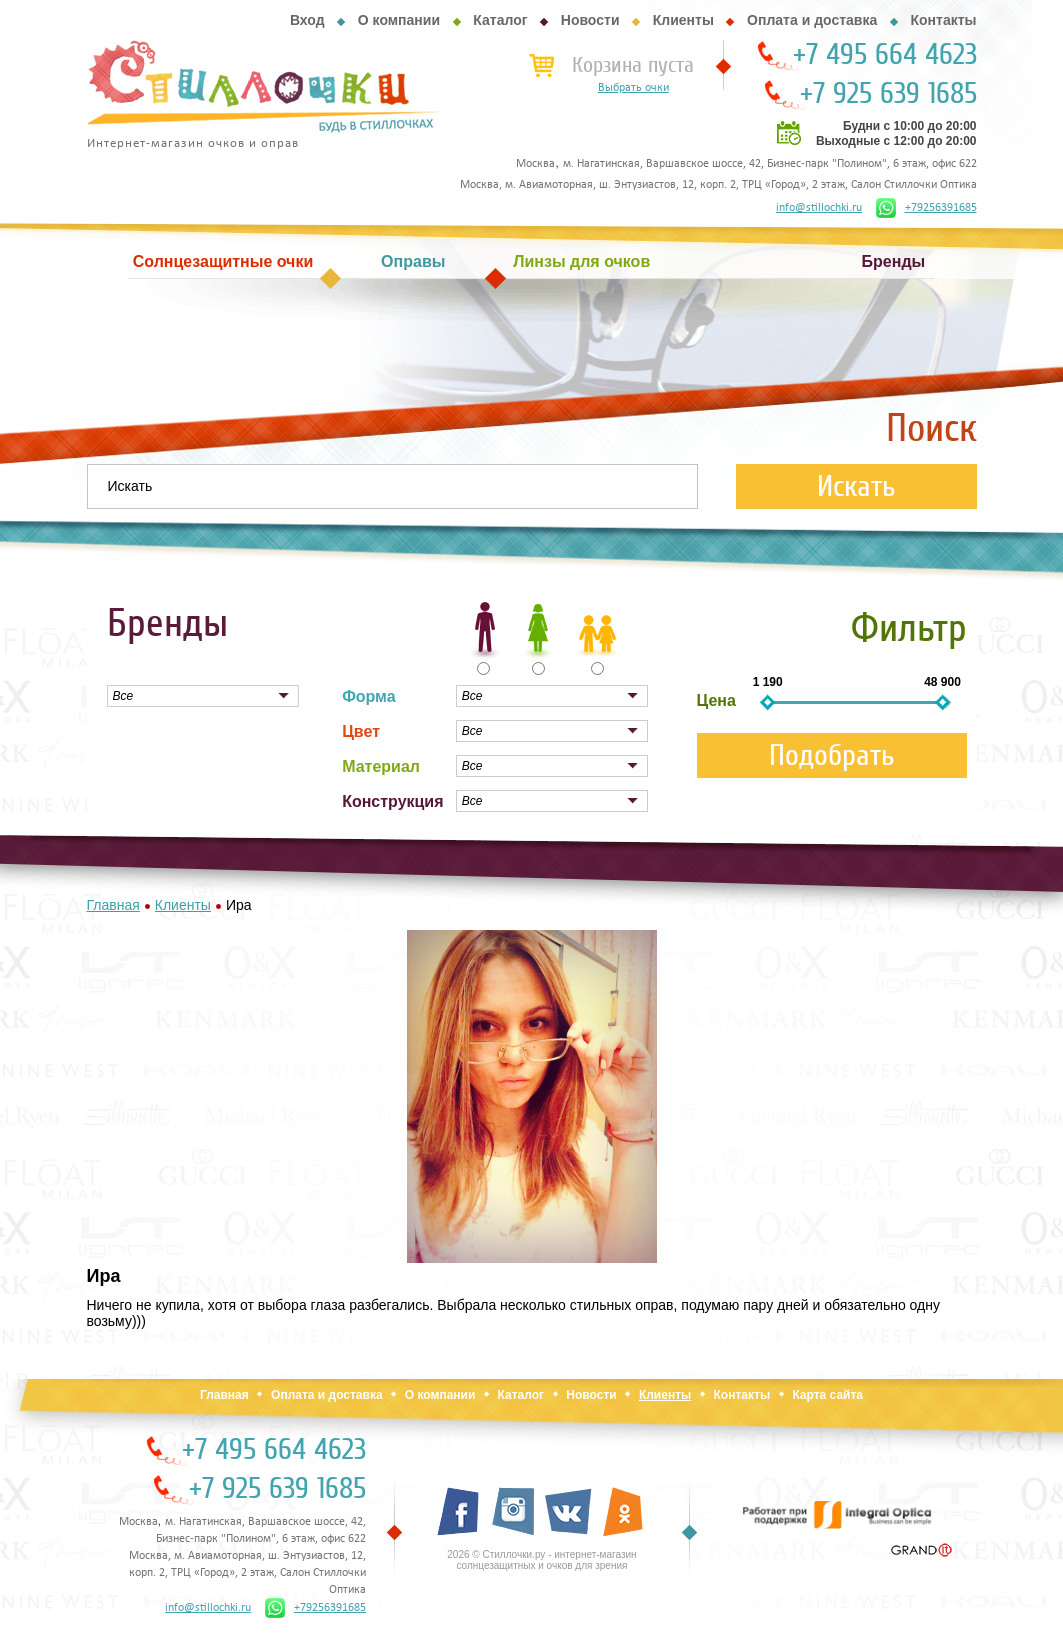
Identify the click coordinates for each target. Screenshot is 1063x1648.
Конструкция (392, 801)
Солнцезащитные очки (223, 261)
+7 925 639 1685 (888, 94)
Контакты (943, 20)
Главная (224, 1395)
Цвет (361, 731)
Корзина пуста (633, 65)
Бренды (894, 261)
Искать (856, 486)
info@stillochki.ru (819, 208)
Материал (381, 766)
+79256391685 (926, 208)
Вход (307, 20)
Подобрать (832, 755)
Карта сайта (827, 1395)
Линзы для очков (581, 261)
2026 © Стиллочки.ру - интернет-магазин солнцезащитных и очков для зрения (541, 1560)
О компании (399, 20)
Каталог (500, 20)
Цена (716, 700)
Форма (369, 696)
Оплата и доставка (812, 20)
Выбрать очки (633, 88)
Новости (590, 20)
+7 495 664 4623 (885, 55)
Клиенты (683, 20)
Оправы (413, 261)
